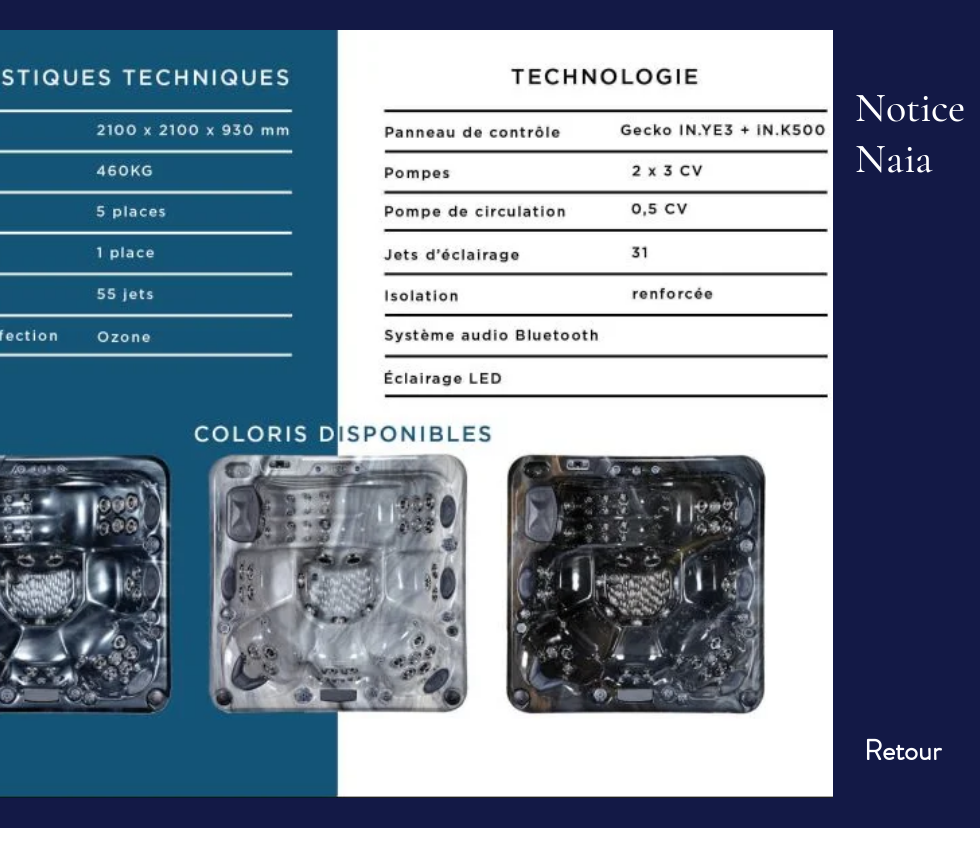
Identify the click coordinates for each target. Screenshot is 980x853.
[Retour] (902, 751)
